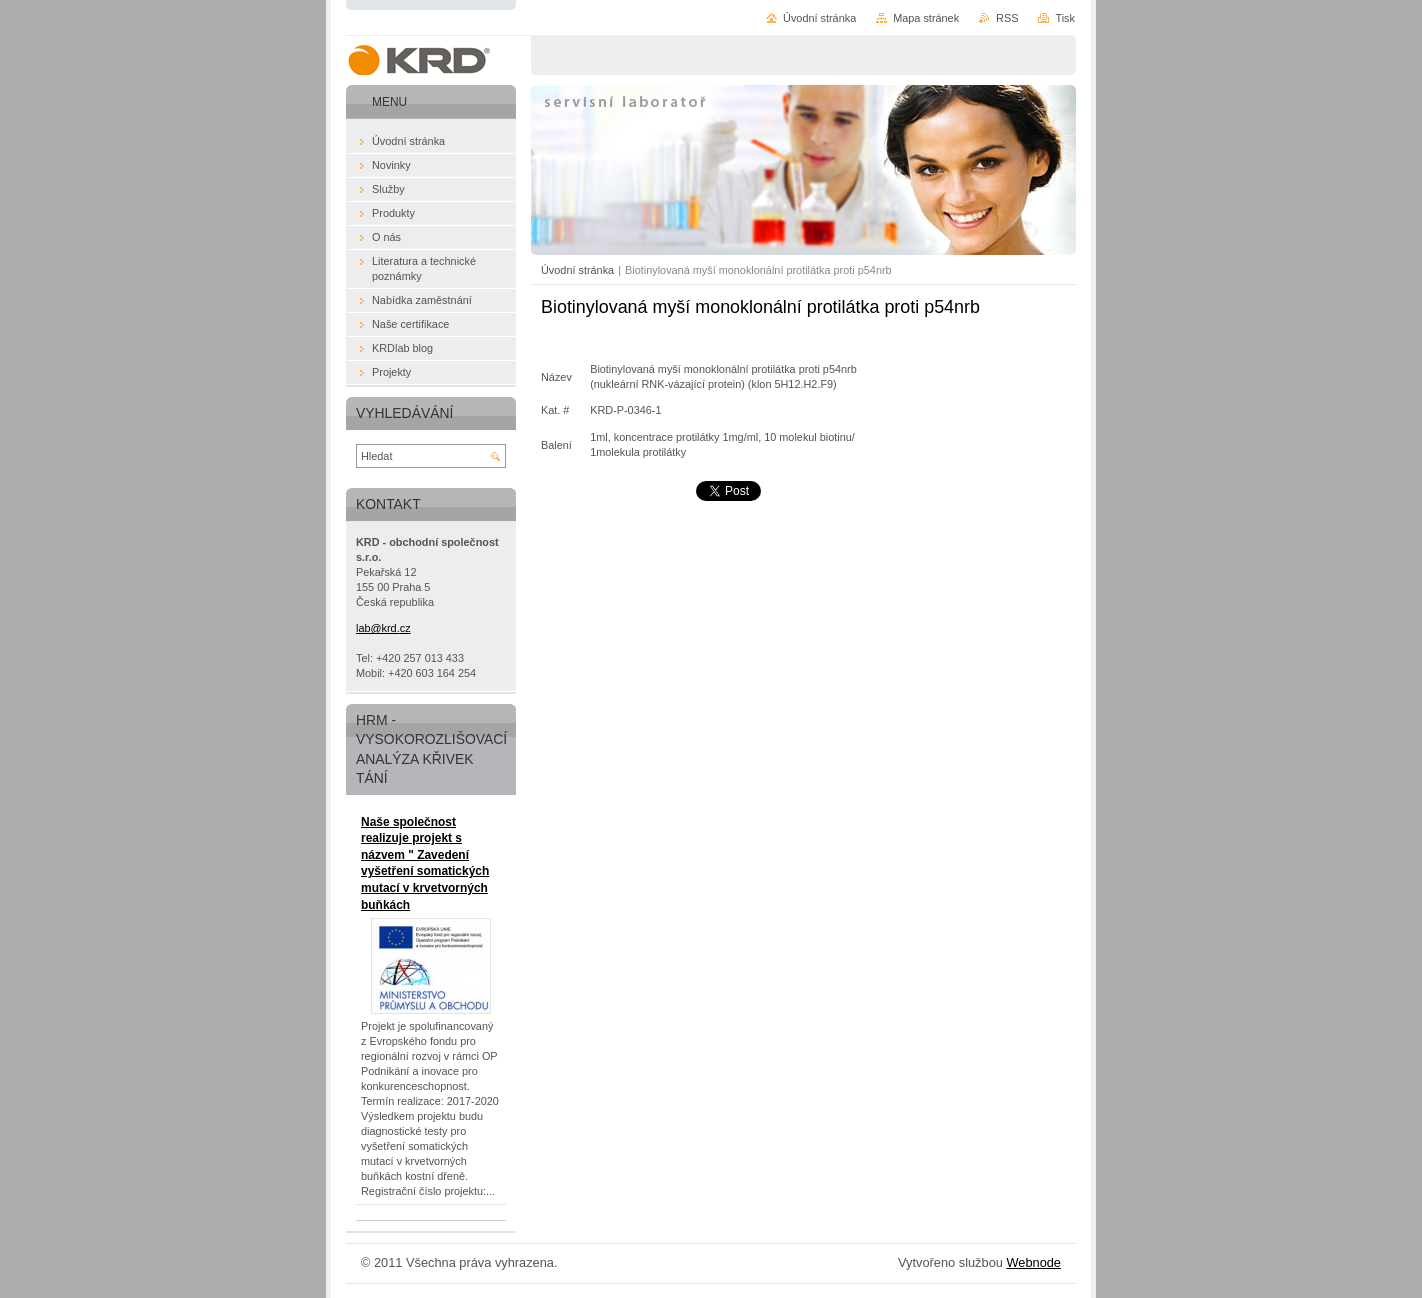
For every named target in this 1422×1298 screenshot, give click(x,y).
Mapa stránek (926, 18)
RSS (1007, 18)
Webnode (1033, 1262)
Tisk (1065, 18)
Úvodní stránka (577, 270)
